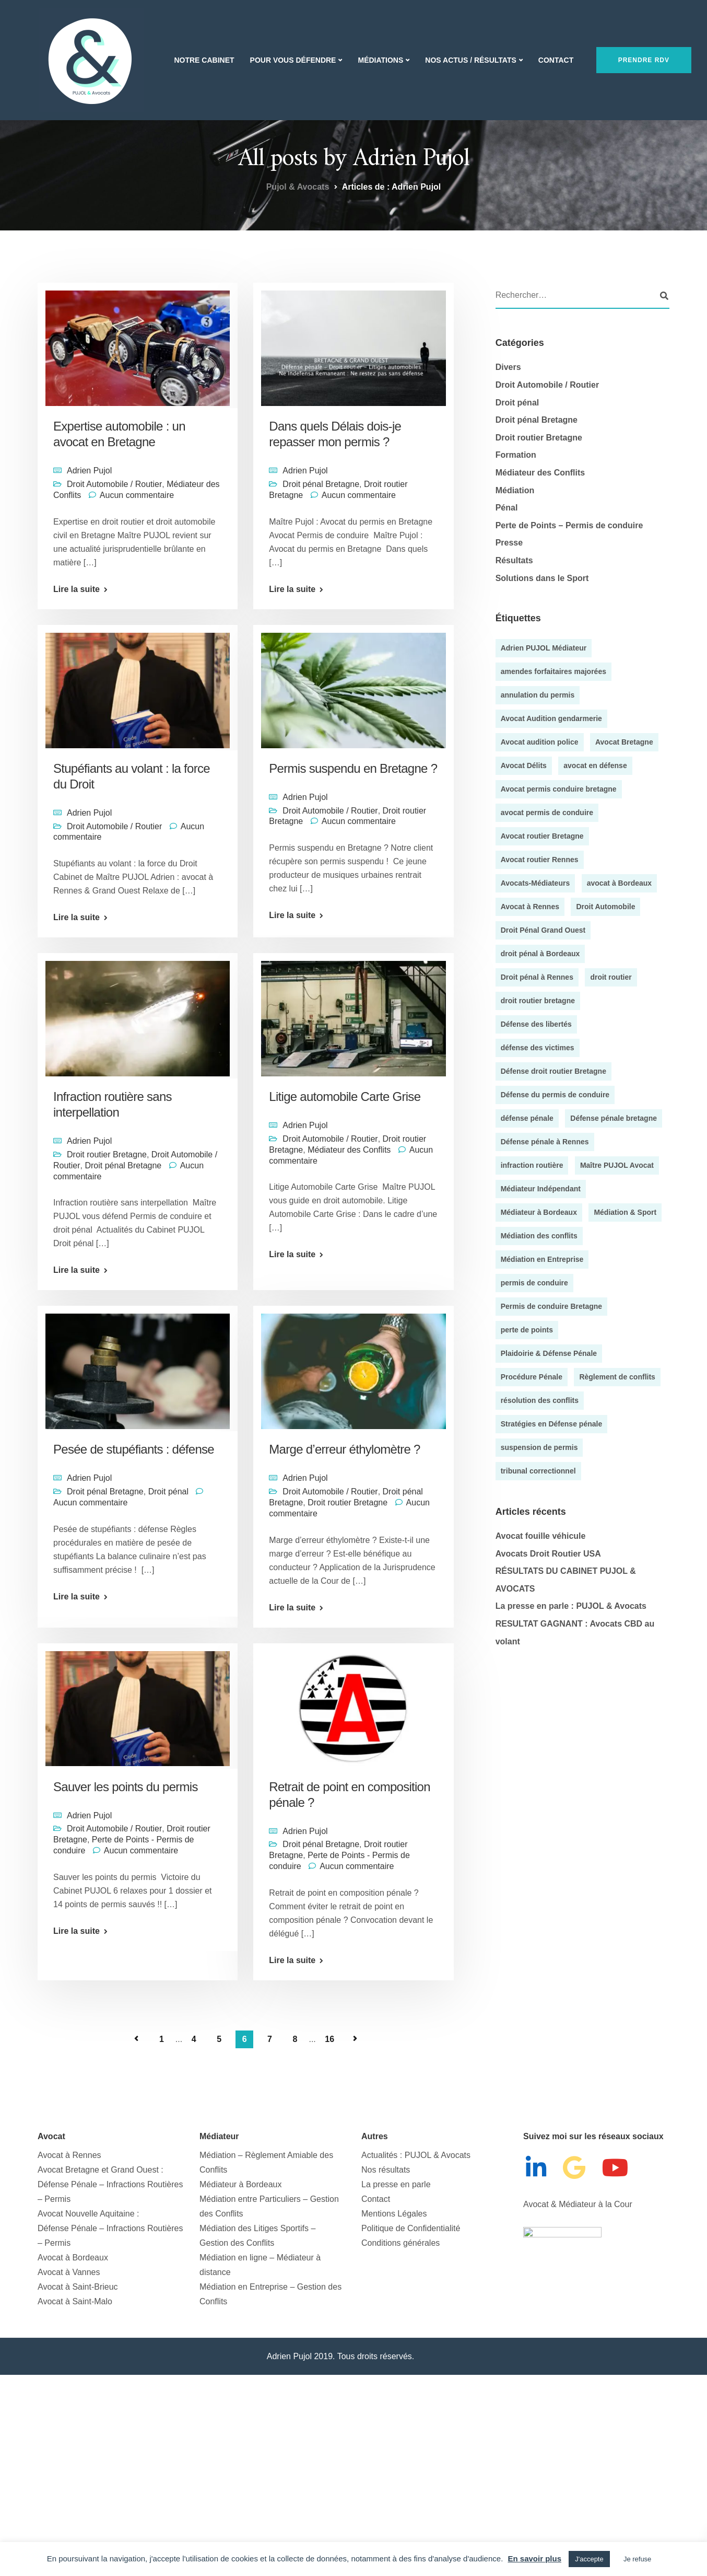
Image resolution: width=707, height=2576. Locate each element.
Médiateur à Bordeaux (240, 2184)
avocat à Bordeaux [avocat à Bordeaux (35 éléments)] (619, 883)
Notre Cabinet (204, 60)
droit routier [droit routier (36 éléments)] (610, 977)
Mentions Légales (394, 2213)
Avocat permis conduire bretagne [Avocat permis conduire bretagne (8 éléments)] (559, 789)
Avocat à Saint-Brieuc (78, 2286)
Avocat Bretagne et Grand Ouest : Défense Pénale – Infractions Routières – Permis (110, 2184)
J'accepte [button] (589, 2559)
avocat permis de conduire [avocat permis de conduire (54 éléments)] (547, 812)
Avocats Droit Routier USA (548, 1553)
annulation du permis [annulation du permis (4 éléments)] (538, 695)
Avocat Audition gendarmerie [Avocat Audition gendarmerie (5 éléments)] (551, 718)
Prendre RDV (643, 60)
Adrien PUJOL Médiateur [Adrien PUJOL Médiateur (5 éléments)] (544, 648)
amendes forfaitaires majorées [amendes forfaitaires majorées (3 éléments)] (553, 671)
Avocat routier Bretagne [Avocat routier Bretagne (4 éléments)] (542, 836)
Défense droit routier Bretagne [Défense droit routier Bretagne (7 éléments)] (553, 1071)
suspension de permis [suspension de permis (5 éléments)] (539, 1447)
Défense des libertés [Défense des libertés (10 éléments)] (536, 1024)
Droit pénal (168, 1491)
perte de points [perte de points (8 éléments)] (527, 1330)
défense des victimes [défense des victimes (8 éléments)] (537, 1047)
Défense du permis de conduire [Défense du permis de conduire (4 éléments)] (555, 1094)
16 (329, 2039)
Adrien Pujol (89, 470)
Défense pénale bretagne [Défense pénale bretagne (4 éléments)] (613, 1118)
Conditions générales (400, 2242)
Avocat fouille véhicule (541, 1535)
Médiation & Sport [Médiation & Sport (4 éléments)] (625, 1212)
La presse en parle (396, 2184)
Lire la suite (76, 589)
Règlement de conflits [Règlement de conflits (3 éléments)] (617, 1377)
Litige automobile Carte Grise (344, 1096)
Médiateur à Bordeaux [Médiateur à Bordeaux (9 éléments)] (539, 1212)
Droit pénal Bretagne (320, 484)
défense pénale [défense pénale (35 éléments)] (527, 1118)
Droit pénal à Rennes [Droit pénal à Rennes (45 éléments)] (537, 977)
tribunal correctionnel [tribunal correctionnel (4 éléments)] (538, 1471)
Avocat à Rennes (69, 2155)
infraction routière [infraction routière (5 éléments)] (532, 1165)
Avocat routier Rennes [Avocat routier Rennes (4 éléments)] (540, 859)
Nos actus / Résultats (470, 60)
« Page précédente (136, 2039)
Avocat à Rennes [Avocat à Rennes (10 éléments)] (530, 906)
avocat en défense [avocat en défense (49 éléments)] (595, 765)
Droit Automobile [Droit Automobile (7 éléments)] (605, 906)
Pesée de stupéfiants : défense (133, 1449)
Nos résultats (385, 2169)
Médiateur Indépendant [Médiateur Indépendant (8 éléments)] (541, 1189)
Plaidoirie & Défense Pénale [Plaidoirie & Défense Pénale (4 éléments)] (549, 1353)
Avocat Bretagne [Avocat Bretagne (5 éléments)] (624, 742)
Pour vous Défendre (293, 60)
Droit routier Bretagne (107, 1154)
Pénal (507, 507)
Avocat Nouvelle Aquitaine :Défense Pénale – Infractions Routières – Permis (110, 2228)
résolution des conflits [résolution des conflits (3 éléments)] (540, 1400)
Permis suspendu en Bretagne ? (353, 768)
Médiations (380, 60)
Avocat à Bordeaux (73, 2257)
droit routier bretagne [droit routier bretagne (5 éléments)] (538, 1000)
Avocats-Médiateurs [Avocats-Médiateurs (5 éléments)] (535, 883)
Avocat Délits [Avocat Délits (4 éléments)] (524, 765)
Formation (516, 454)
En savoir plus (534, 2558)
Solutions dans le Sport (542, 578)
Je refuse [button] (637, 2559)
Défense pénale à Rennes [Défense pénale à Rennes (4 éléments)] (545, 1142)
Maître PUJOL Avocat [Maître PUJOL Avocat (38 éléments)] (617, 1165)
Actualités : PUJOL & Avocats (415, 2155)
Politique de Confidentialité (410, 2228)
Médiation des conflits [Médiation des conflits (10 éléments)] (539, 1236)
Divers (508, 367)
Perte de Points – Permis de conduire (569, 525)
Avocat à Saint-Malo (75, 2301)
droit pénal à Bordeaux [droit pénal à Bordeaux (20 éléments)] (540, 953)
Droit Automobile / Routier (114, 484)
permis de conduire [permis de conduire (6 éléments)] (534, 1283)
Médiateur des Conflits (349, 1149)
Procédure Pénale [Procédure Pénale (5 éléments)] (531, 1377)
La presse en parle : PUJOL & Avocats (571, 1606)
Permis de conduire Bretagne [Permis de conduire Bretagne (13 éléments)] (552, 1306)
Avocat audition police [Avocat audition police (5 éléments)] (540, 742)
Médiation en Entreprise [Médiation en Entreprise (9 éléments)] (542, 1259)
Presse (509, 542)
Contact (555, 60)
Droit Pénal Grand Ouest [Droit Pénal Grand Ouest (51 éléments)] (543, 930)
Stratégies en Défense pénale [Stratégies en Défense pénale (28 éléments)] (552, 1424)
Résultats (514, 560)
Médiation (515, 490)
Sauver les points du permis (127, 1787)
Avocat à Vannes (69, 2272)
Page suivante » (355, 2039)
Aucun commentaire (137, 495)
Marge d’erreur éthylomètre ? (344, 1449)
